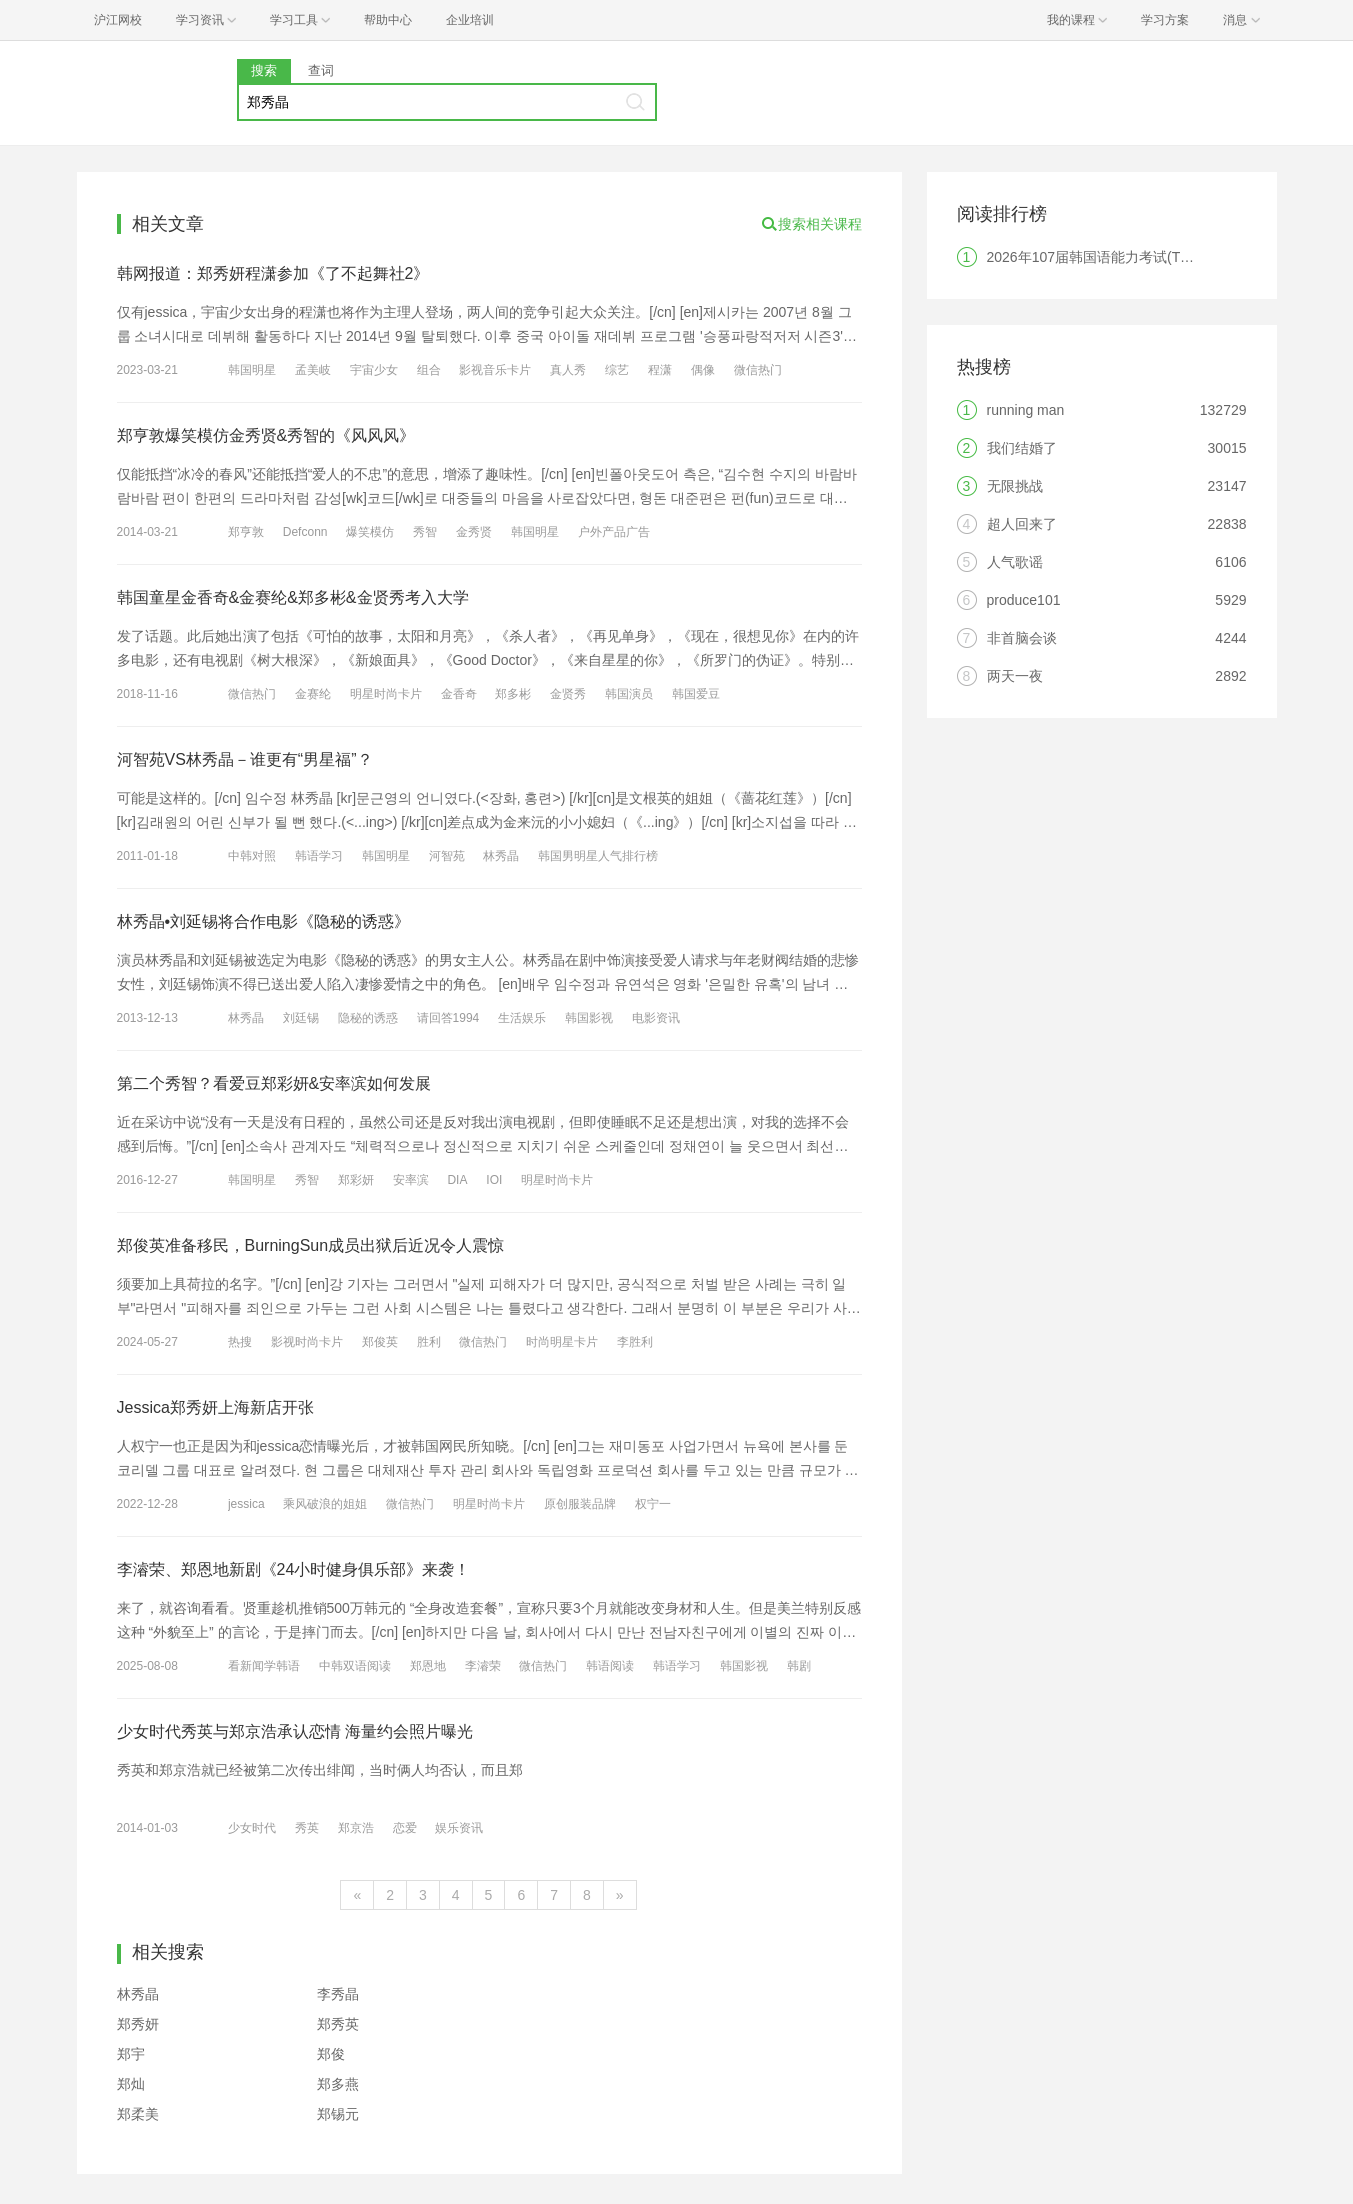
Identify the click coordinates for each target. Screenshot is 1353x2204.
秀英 (307, 1828)
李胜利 (635, 1342)
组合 (429, 370)
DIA (457, 1180)
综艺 (617, 370)
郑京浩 (356, 1828)
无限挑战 (1015, 486)
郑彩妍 (356, 1180)
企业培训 (470, 20)
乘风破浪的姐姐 (325, 1504)
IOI (494, 1180)
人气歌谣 (1015, 562)
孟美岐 (313, 370)
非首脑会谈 (1022, 638)
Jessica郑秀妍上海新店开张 (215, 1407)
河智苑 (447, 856)
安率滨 (411, 1180)
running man (1026, 410)
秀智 (425, 532)
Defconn (305, 532)
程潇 (660, 370)
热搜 (240, 1342)
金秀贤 (474, 532)
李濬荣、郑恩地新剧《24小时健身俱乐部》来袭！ (294, 1569)
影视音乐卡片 (495, 370)
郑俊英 (380, 1342)
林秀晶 (501, 856)
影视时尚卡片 (307, 1342)
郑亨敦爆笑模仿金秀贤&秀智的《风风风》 (266, 435)
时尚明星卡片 (562, 1342)
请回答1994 (448, 1018)
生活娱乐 (522, 1018)
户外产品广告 (614, 532)
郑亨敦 (246, 532)
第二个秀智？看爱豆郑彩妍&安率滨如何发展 (274, 1083)
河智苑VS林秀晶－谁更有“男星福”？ (245, 759)
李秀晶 (338, 1994)
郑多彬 (513, 694)
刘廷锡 (301, 1018)
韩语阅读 (610, 1666)
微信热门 (758, 370)
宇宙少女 (374, 370)
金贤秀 (568, 694)
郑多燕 (338, 2084)
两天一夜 (1015, 676)
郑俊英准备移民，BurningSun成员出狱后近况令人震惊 (311, 1245)
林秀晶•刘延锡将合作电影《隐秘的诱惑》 (264, 921)
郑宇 (131, 2054)
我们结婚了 (1022, 448)
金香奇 (459, 694)
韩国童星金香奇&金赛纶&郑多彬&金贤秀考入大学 (293, 597)
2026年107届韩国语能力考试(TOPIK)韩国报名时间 (1145, 257)
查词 (321, 70)
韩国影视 (589, 1018)
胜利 (429, 1342)
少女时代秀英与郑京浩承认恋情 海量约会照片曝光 (295, 1731)
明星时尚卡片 (386, 694)
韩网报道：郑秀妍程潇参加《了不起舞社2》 (273, 273)
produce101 (1024, 600)
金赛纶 (313, 694)
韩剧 (799, 1666)
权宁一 (653, 1504)
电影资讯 (656, 1018)
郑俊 (331, 2054)
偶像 (703, 370)
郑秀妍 (138, 2024)
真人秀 (568, 370)
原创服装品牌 (580, 1504)
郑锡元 (338, 2114)
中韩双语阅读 (355, 1666)
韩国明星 (252, 370)
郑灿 (131, 2084)
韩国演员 (629, 694)
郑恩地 (428, 1666)
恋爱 (405, 1828)
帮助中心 (388, 20)
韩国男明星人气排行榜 (598, 856)
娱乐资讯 (459, 1828)
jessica (246, 1504)
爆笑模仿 (370, 532)
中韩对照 (252, 856)
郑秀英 (338, 2024)
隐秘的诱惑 (368, 1018)
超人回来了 (1022, 524)
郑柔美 (138, 2114)
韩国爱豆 (696, 694)
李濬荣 (483, 1666)
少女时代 (252, 1828)
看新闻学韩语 (264, 1666)
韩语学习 (319, 856)
